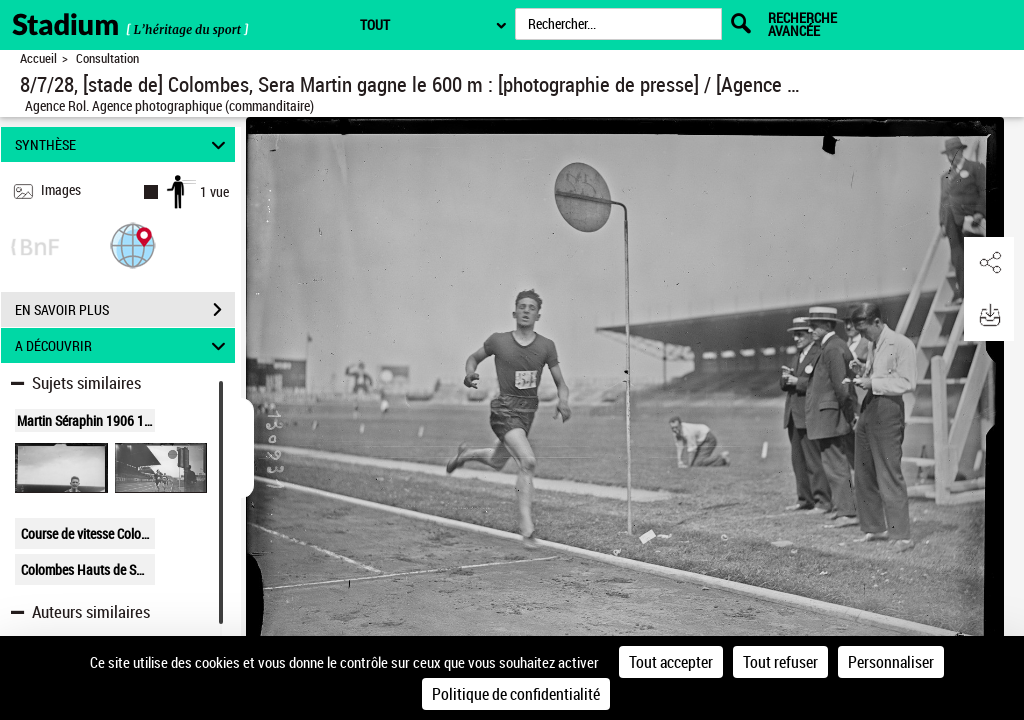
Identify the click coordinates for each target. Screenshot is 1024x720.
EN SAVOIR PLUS (125, 310)
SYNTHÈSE (123, 144)
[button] (133, 244)
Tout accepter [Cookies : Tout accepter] (671, 662)
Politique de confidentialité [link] (516, 694)
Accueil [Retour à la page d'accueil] (38, 58)
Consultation (107, 58)
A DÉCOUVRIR (123, 345)
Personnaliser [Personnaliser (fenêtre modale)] (891, 662)
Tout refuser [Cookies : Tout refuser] (780, 662)
